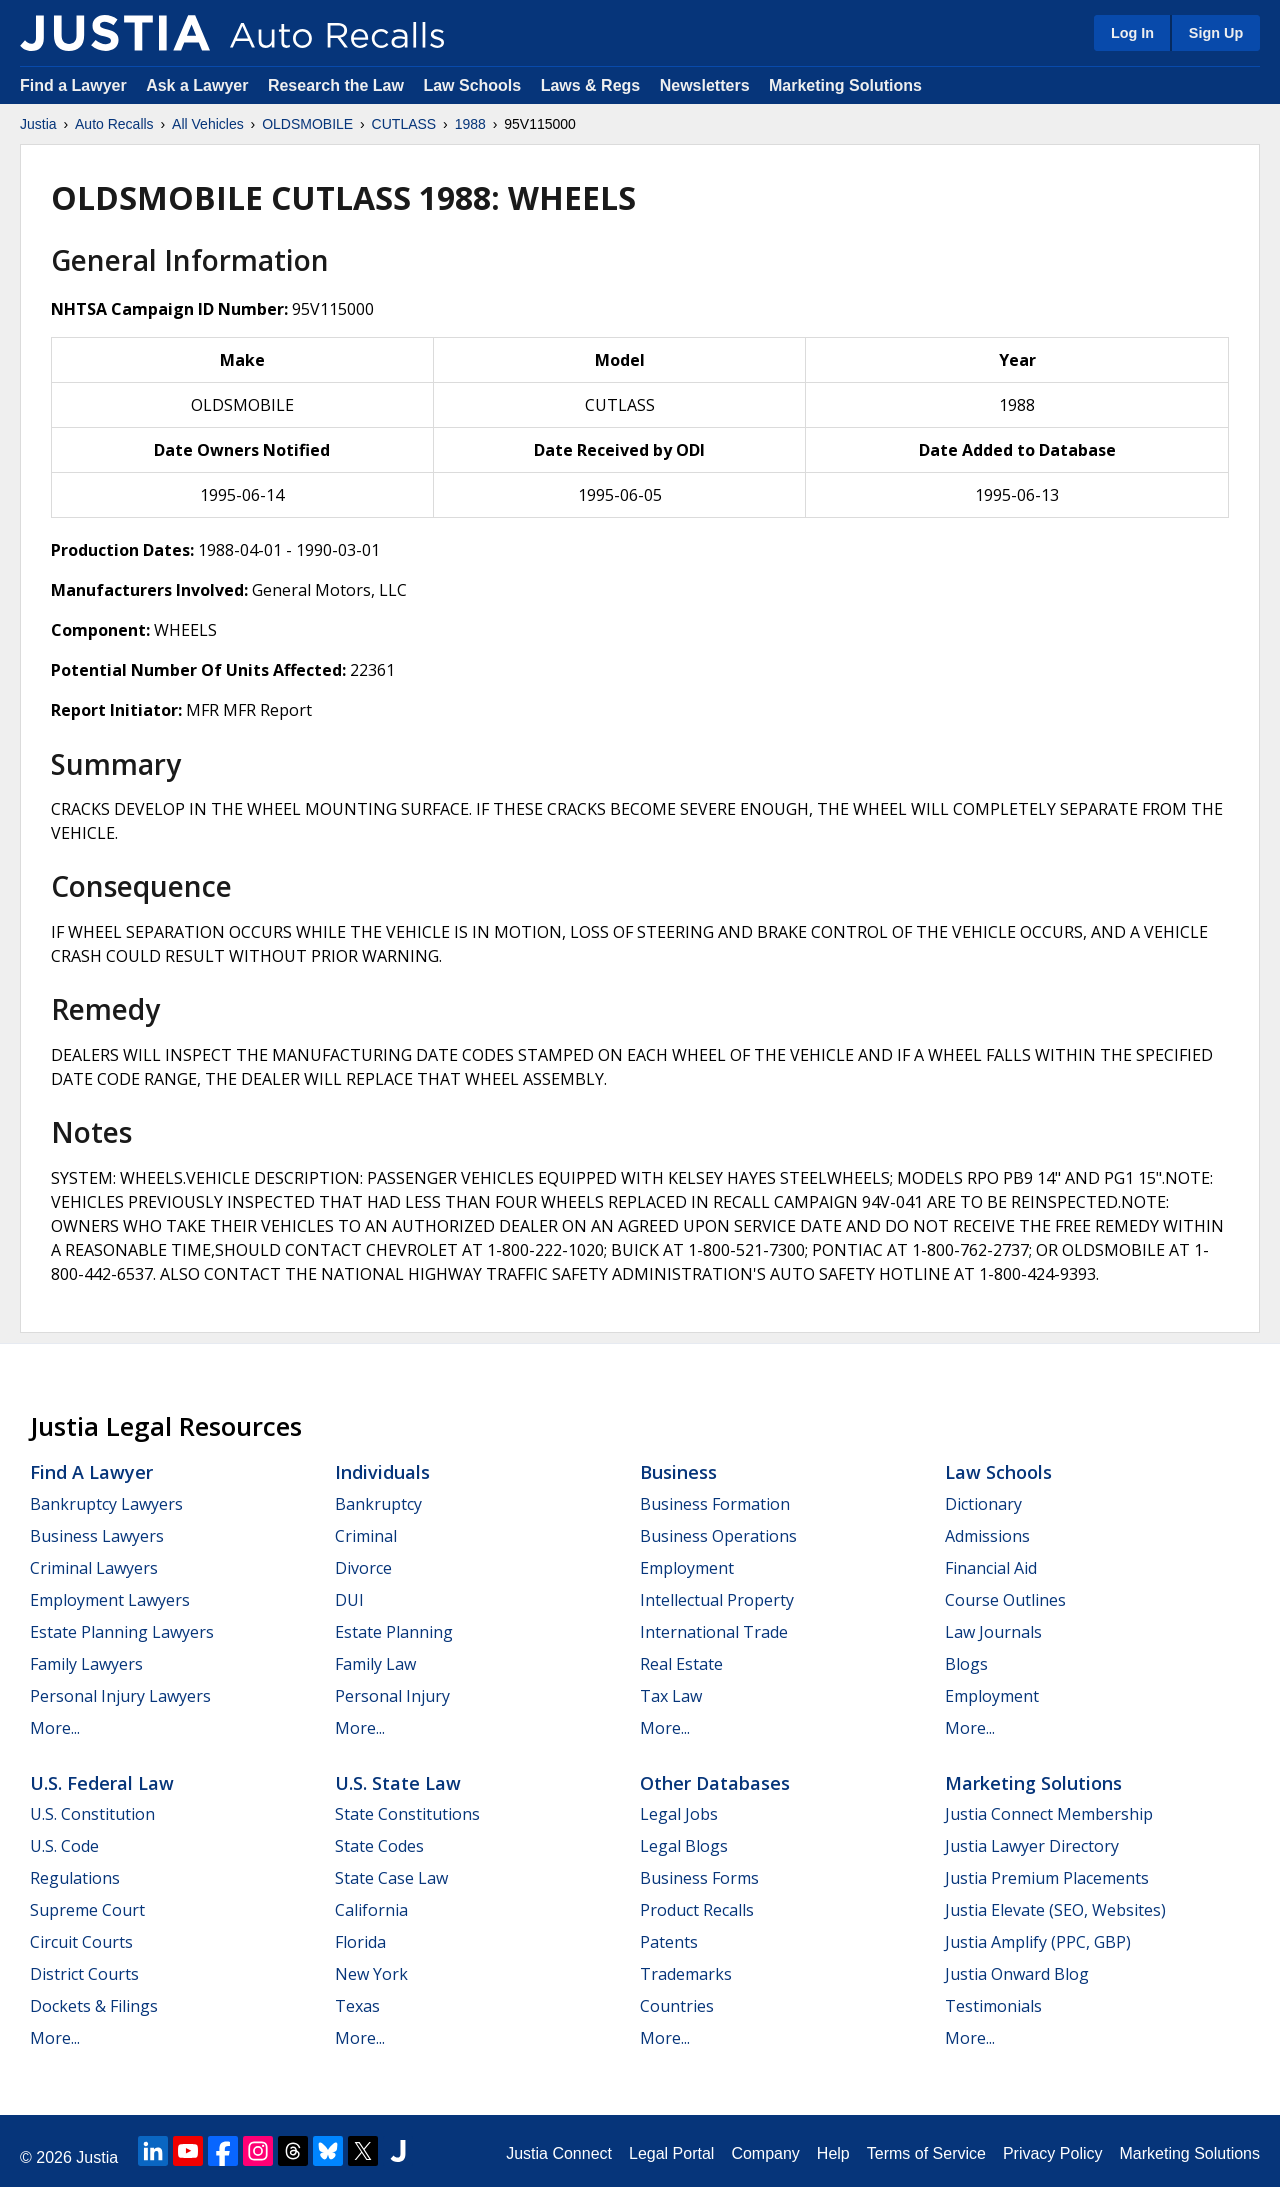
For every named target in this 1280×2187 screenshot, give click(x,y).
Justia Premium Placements (1047, 1878)
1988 (470, 124)
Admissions (987, 1536)
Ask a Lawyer (199, 85)
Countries (677, 2006)
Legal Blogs (684, 1846)
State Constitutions (407, 1814)
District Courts (84, 1974)
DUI (349, 1600)
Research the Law (336, 85)
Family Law (375, 1664)
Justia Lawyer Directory (1032, 1846)
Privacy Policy (1053, 2153)
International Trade (714, 1632)
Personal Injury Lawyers (120, 1696)
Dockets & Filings (94, 2006)
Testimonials (993, 2006)
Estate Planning (394, 1632)
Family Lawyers (86, 1664)
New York (371, 1974)
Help (833, 2153)
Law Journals (993, 1632)
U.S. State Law (398, 1783)
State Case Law (391, 1878)
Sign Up (1216, 33)
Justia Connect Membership (1049, 1814)
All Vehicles (208, 124)
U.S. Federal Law (102, 1783)
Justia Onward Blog (1017, 1974)
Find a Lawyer (73, 85)
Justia (38, 124)
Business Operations (718, 1536)
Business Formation (715, 1504)
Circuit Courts (81, 1942)
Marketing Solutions (845, 85)
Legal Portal (671, 2153)
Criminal (366, 1536)
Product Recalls (697, 1910)
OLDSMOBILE (307, 124)
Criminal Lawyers (94, 1568)
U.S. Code (64, 1846)
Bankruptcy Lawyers (106, 1504)
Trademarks (686, 1974)
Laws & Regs (591, 85)
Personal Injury (392, 1696)
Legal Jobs (679, 1814)
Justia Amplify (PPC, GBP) (1038, 1942)
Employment (687, 1568)
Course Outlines (1005, 1600)
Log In (1132, 33)
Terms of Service (926, 2153)
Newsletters (705, 85)
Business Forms (699, 1878)
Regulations (75, 1878)
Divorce (363, 1568)
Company (765, 2153)
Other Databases (715, 1783)
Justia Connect (559, 2153)
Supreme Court (87, 1910)
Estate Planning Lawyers (122, 1632)
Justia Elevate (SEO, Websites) (1055, 1910)
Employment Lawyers (110, 1600)
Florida (360, 1942)
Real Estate (681, 1664)
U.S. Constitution (92, 1814)
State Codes (379, 1846)
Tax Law (671, 1696)
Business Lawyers (97, 1536)
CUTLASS (404, 124)
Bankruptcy (378, 1504)
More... (55, 1728)
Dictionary (983, 1504)
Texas (357, 2006)
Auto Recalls (114, 124)
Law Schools (472, 85)
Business (678, 1472)
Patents (669, 1942)
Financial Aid (991, 1568)
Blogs (966, 1664)
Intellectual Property (717, 1600)
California (371, 1910)
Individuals (382, 1472)
